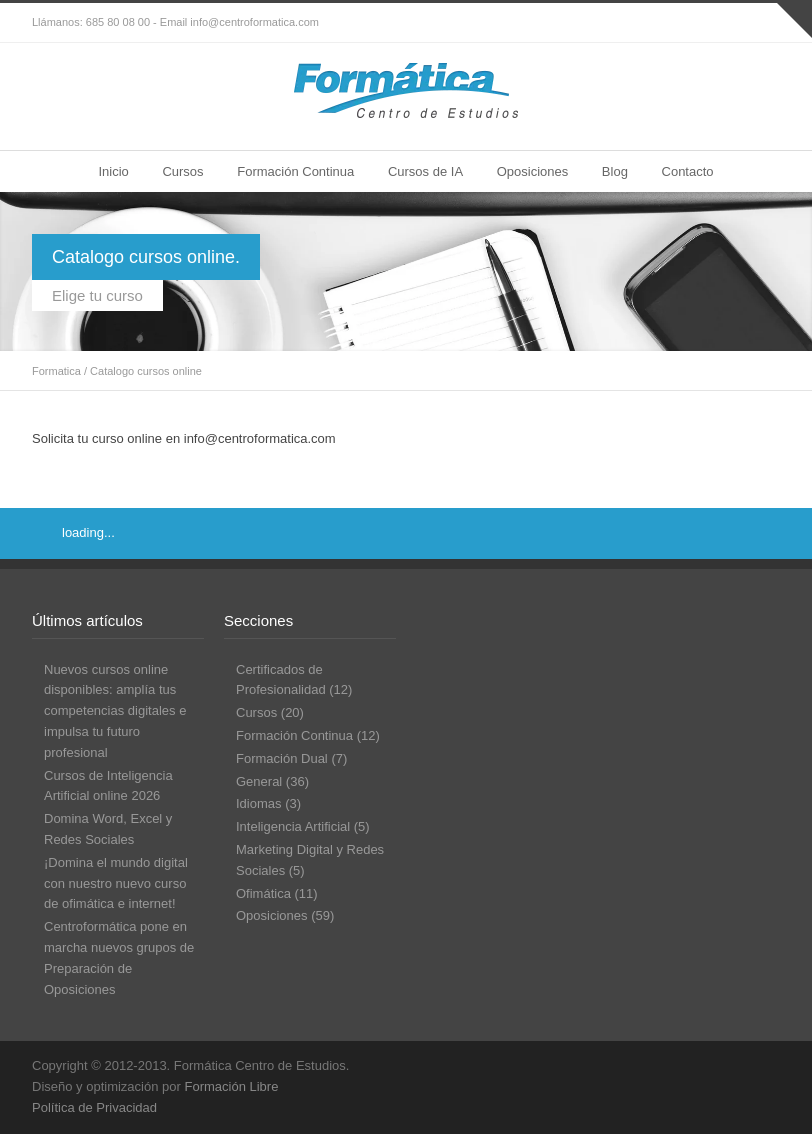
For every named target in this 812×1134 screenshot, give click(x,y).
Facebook (720, 23)
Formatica (56, 371)
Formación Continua (295, 171)
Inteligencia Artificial (293, 826)
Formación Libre (231, 1086)
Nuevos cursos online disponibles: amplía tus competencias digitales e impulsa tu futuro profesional (115, 711)
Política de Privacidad (94, 1107)
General (259, 781)
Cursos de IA (425, 171)
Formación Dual (282, 758)
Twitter (680, 23)
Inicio (113, 171)
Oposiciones (533, 171)
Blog (615, 171)
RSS (760, 23)
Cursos (182, 171)
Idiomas (259, 803)
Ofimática (263, 893)
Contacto (688, 171)
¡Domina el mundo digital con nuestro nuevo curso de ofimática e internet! (116, 883)
